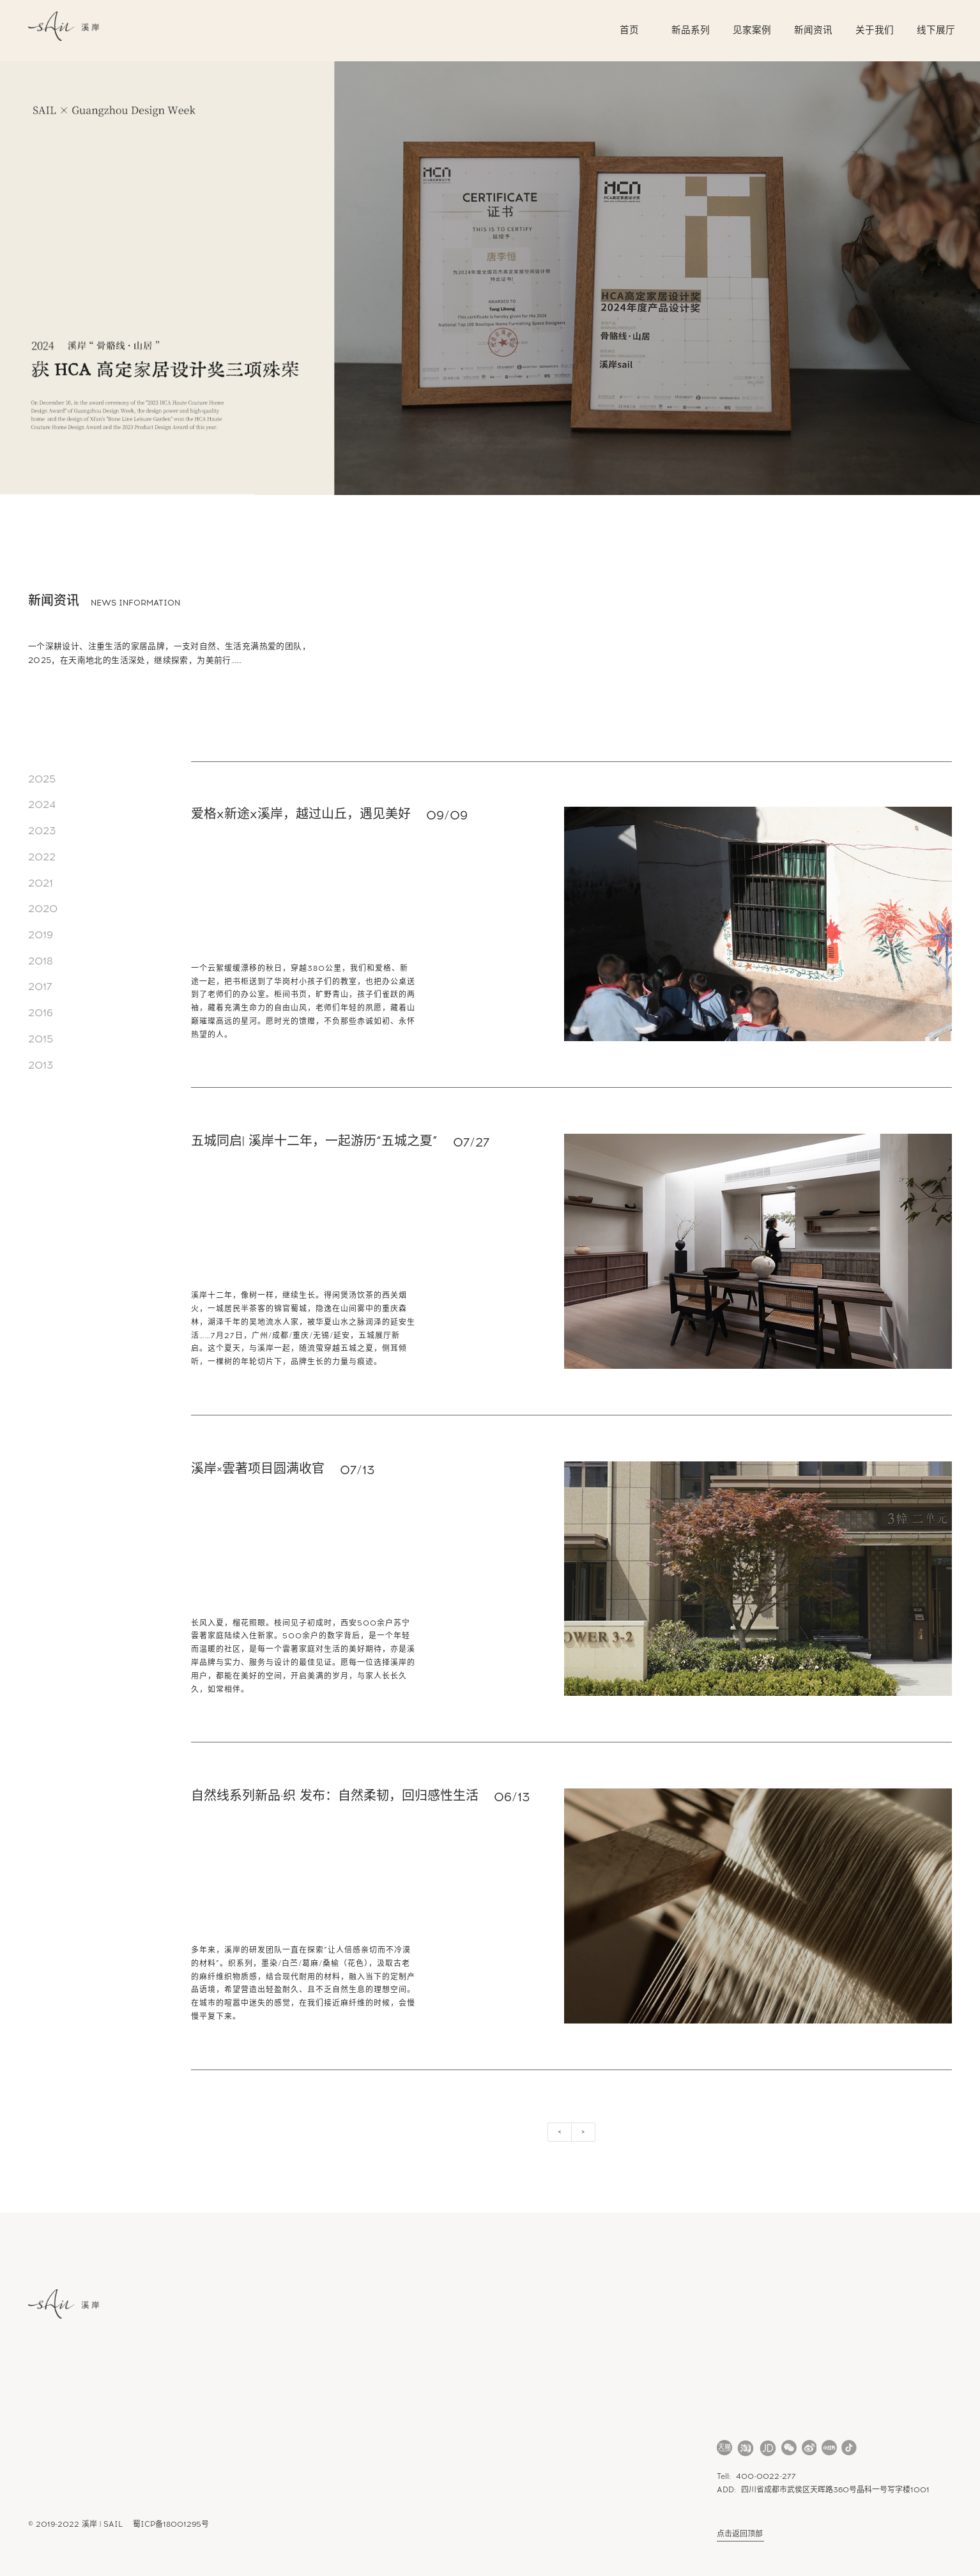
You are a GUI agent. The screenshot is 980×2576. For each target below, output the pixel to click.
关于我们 (874, 30)
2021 (40, 883)
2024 (42, 805)
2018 (40, 961)
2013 (40, 1065)
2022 (42, 857)
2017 (40, 987)
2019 (40, 935)
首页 (629, 30)
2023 (42, 831)
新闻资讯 (813, 30)
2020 (42, 909)
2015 (40, 1039)
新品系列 (690, 30)
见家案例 (752, 30)
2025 (42, 779)
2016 (40, 1013)
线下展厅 (936, 30)
